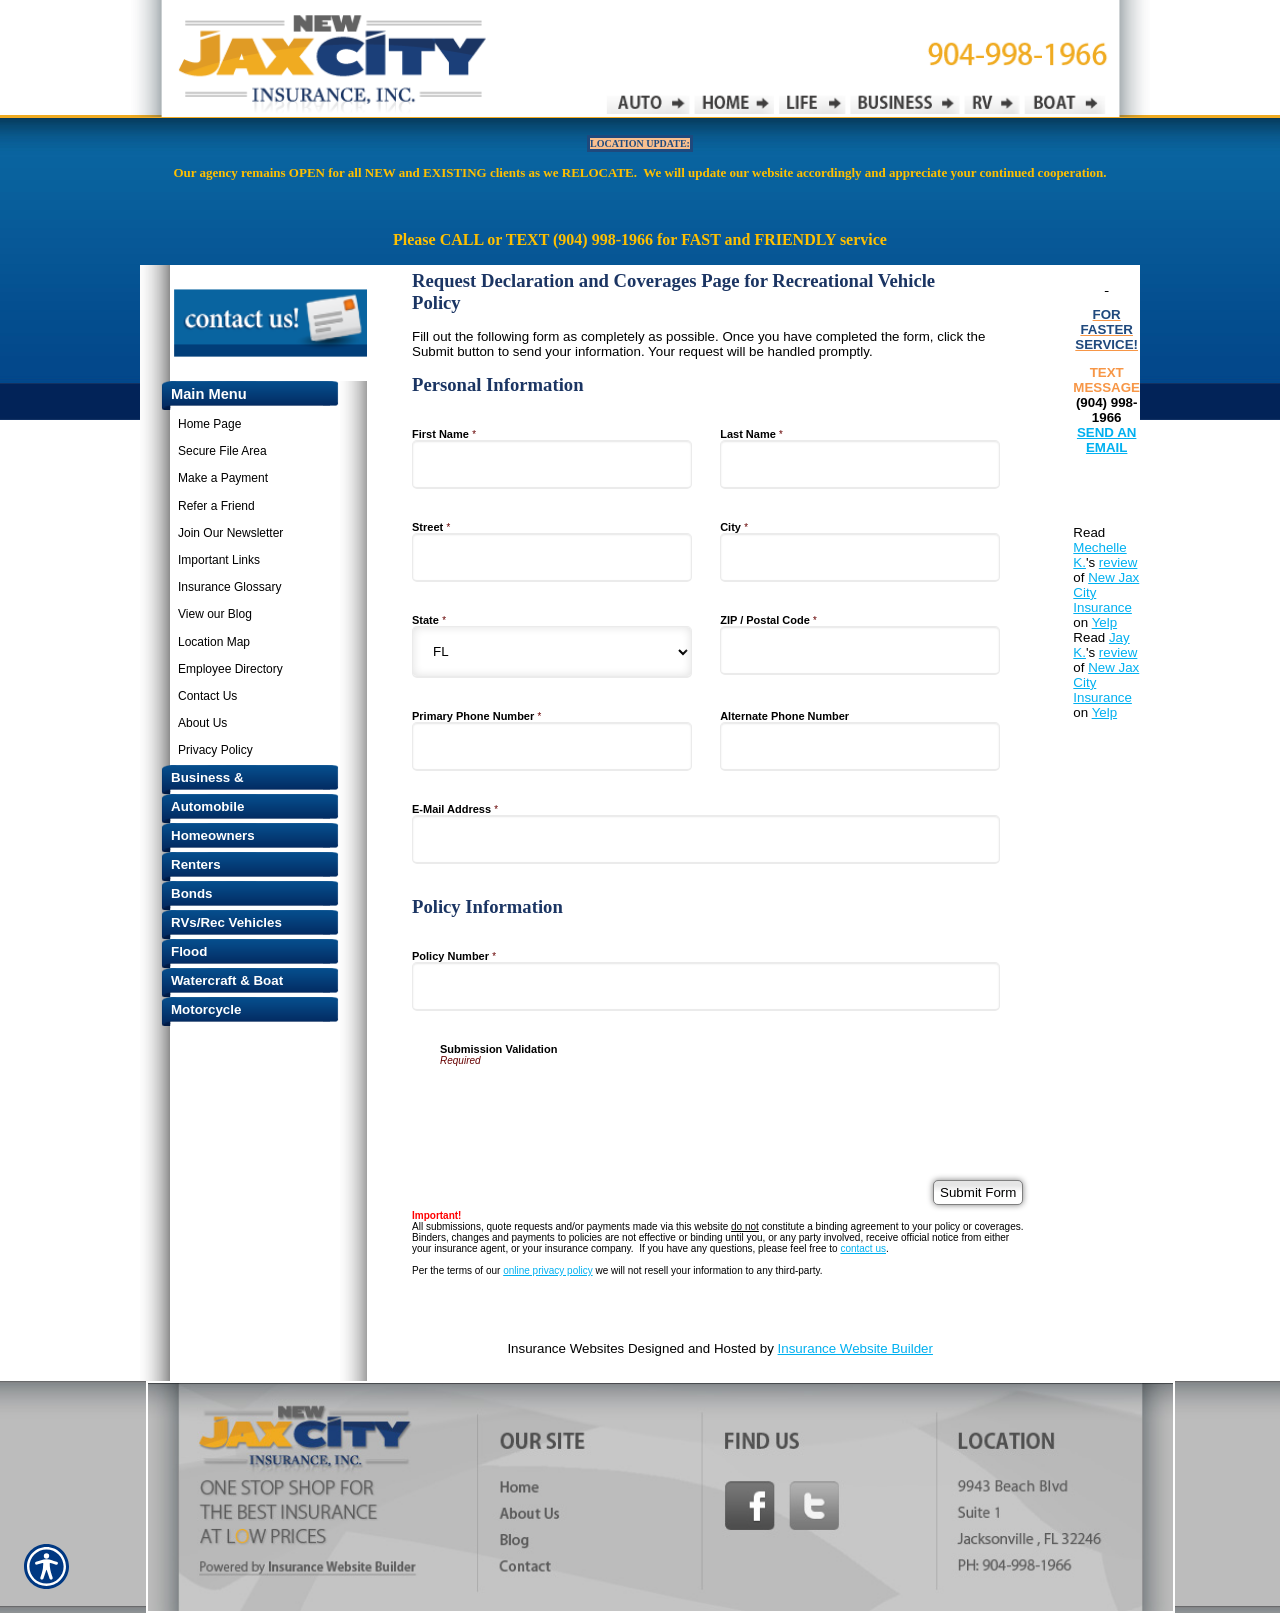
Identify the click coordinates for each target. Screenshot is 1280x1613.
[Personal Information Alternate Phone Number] (860, 746)
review (1118, 562)
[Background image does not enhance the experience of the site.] (240, 395)
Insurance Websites (565, 1348)
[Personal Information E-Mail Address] (706, 839)
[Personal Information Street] (552, 557)
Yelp (1104, 622)
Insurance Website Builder (855, 1348)
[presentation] (592, 1105)
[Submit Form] (978, 1192)
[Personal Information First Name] (552, 464)
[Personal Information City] (860, 557)
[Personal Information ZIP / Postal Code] (860, 650)
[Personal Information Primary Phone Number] (552, 746)
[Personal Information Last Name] (860, 464)
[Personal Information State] (552, 652)
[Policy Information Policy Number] (706, 986)
